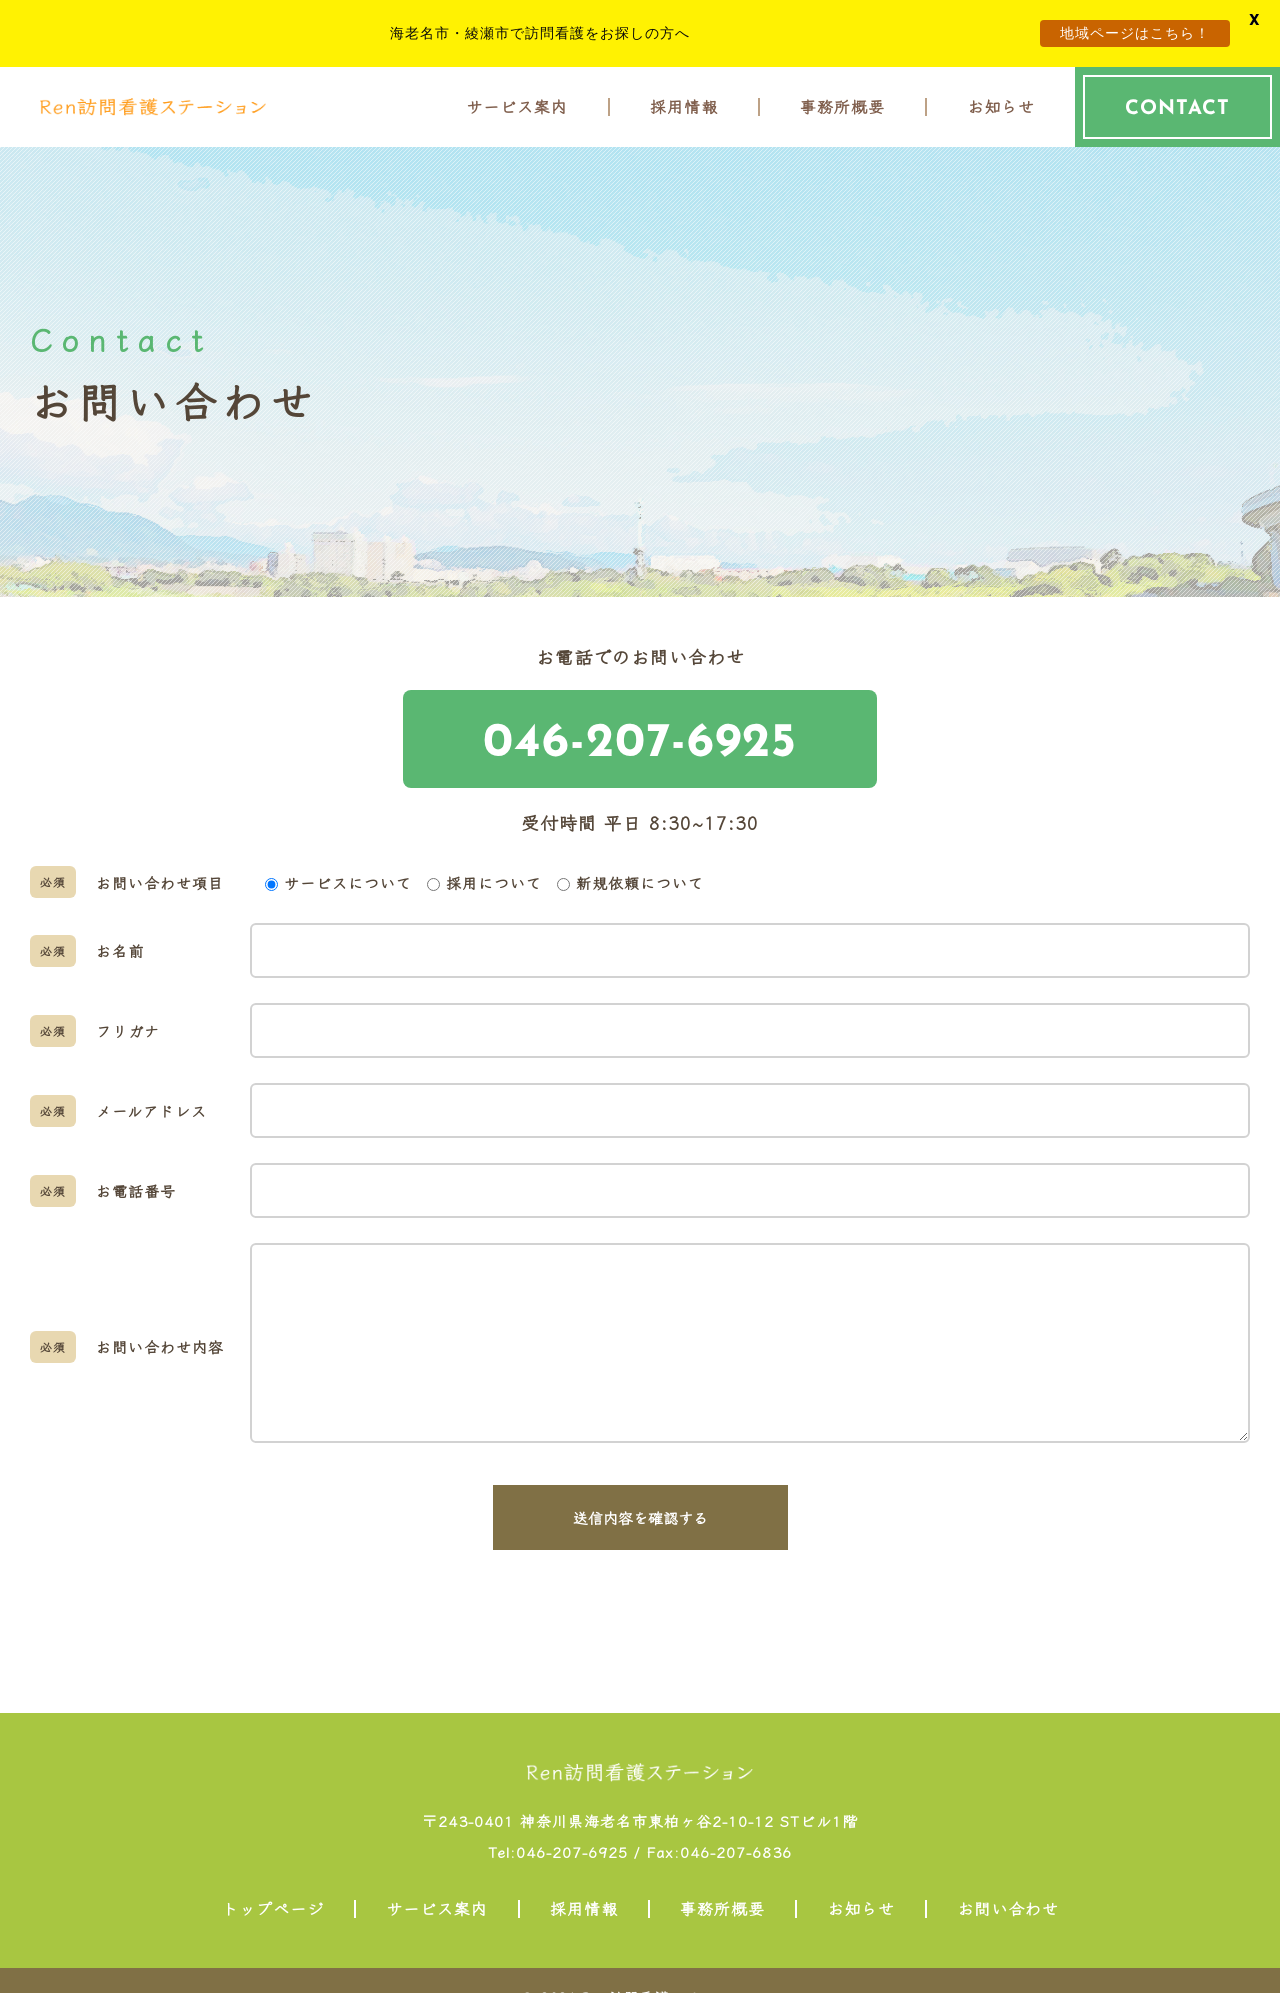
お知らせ (1001, 100)
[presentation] (640, 1617)
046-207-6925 (640, 732)
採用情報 (684, 100)
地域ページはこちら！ (1135, 33)
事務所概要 (842, 100)
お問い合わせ (1008, 1901)
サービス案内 (517, 100)
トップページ (273, 1901)
